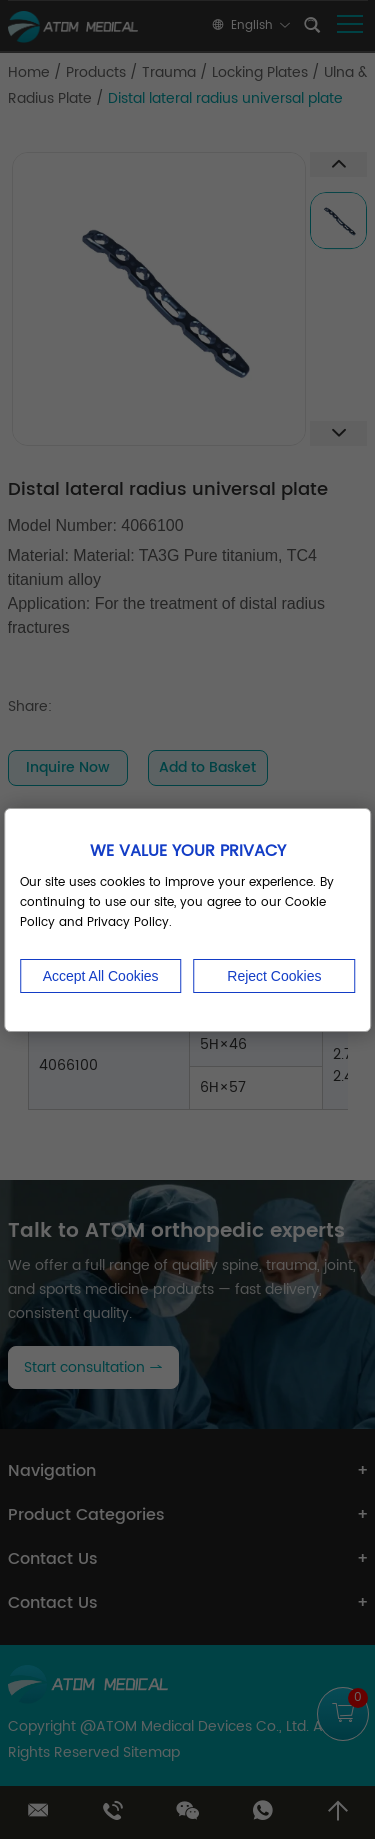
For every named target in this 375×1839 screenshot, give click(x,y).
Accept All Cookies (101, 976)
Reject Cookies (274, 976)
